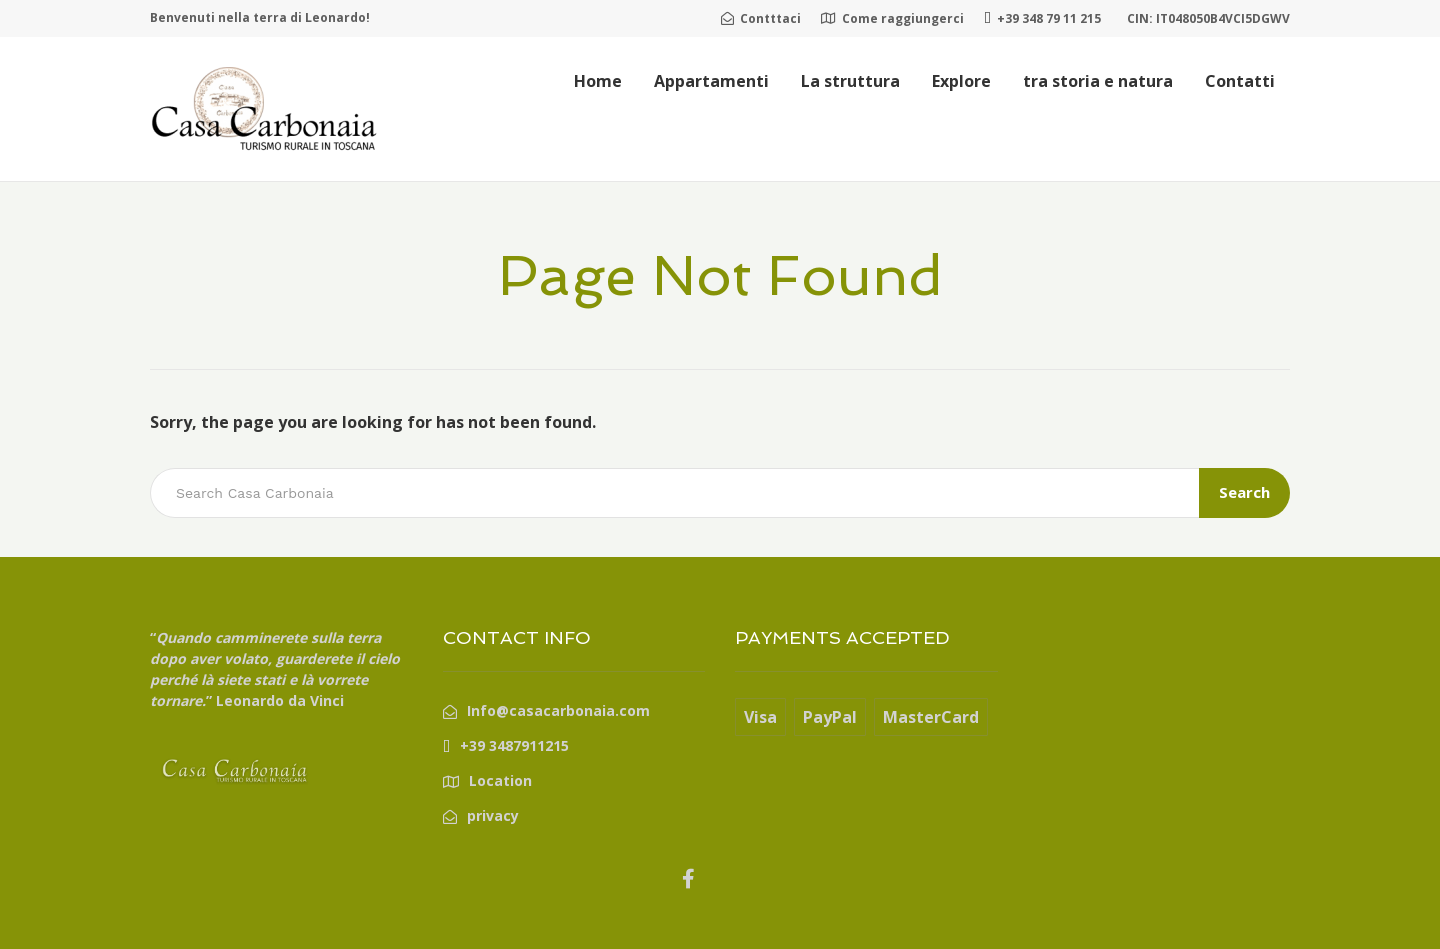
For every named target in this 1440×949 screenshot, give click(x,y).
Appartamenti (711, 81)
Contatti (1240, 81)
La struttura (850, 81)
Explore (961, 81)
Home (598, 81)
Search (1244, 492)
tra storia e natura (1098, 81)
